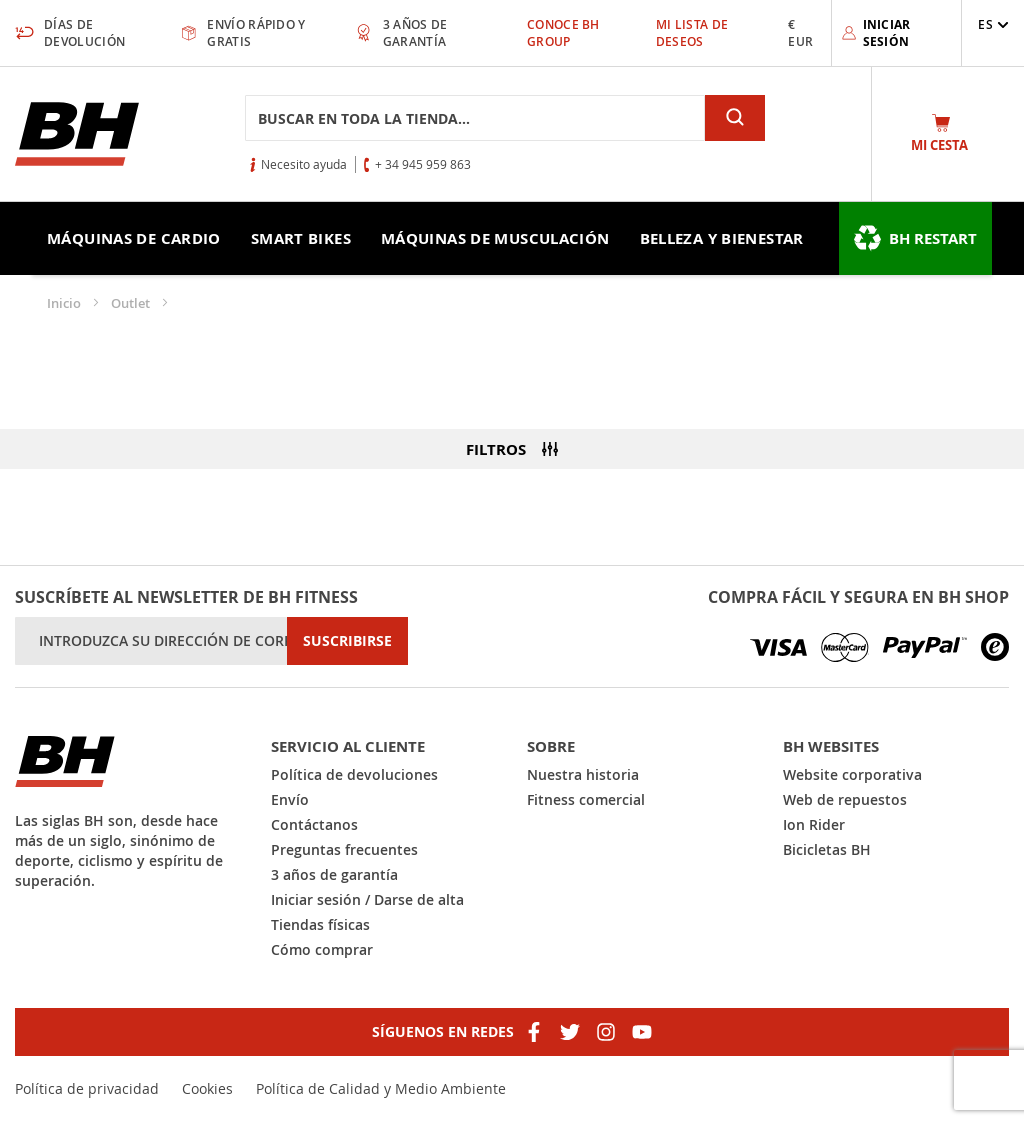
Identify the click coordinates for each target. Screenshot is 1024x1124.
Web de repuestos (845, 799)
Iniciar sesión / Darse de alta (367, 899)
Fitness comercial (586, 799)
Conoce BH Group (563, 33)
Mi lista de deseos (692, 33)
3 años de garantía (334, 874)
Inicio (65, 303)
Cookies (207, 1088)
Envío (290, 799)
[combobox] (475, 118)
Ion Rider (814, 824)
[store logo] (77, 134)
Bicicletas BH (827, 849)
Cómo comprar (322, 949)
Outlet (132, 303)
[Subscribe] (347, 641)
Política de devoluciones (354, 774)
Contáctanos (314, 824)
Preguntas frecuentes (344, 849)
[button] (993, 24)
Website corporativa (852, 774)
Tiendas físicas (320, 924)
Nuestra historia (583, 774)
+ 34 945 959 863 (423, 164)
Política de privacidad (87, 1088)
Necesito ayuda (304, 164)
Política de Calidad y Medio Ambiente (381, 1088)
